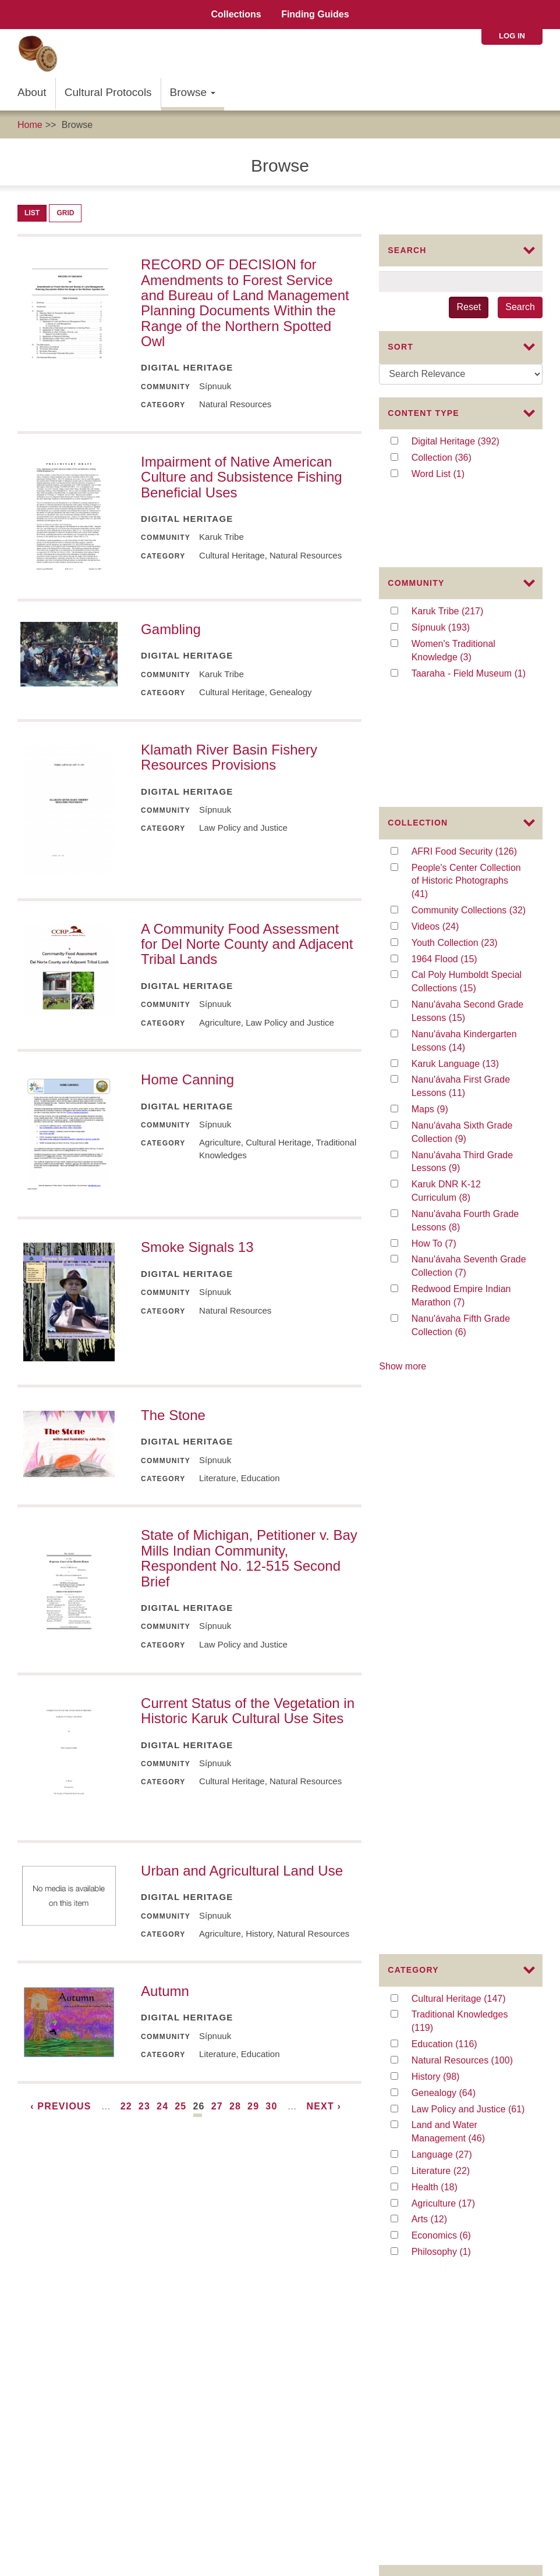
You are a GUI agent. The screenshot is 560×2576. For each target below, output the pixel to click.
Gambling (171, 629)
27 (217, 2106)
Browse (193, 92)
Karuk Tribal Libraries (53, 2404)
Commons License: (50, 2338)
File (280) (443, 1604)
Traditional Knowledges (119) (460, 1295)
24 (162, 2106)
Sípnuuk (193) (458, 569)
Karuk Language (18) (469, 1972)
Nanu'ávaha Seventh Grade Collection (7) (469, 1109)
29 (253, 2106)
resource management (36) (469, 1812)
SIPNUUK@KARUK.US (58, 2556)
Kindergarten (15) (469, 2066)
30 (271, 2106)
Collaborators (317, 2168)
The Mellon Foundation (69, 2284)
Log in (512, 35)
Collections (236, 14)
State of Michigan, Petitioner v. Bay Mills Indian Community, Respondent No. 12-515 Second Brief (249, 1558)
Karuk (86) (446, 1748)
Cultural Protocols (108, 92)
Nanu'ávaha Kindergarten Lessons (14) (465, 883)
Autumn (165, 1991)
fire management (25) (469, 1861)
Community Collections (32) (469, 752)
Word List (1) (450, 474)
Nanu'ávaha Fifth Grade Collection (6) (464, 1168)
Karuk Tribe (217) (460, 553)
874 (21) (441, 1894)
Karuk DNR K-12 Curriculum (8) (464, 1034)
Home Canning (187, 1079)
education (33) (462, 1828)
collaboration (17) (469, 1988)
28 (235, 2106)
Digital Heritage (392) (469, 442)
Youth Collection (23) (469, 785)
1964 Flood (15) (456, 800)
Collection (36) (462, 458)
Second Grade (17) (467, 2004)
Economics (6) (464, 1509)
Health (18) (448, 1461)
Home (29, 125)
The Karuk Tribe (55, 2298)
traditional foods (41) (469, 1796)
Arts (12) (441, 1493)
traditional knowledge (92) (469, 1731)
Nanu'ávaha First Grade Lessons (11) (463, 929)
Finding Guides (315, 14)
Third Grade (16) (459, 2049)
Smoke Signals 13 (197, 1247)
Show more (402, 1207)
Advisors (264, 2168)
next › (323, 2106)
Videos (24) (449, 768)
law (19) (440, 1909)
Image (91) (447, 1620)
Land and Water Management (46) (469, 1406)
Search (520, 307)
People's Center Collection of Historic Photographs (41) (466, 723)
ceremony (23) (462, 1877)
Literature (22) (460, 1444)
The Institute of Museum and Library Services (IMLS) (130, 2271)
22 (126, 2106)
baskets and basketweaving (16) (469, 2027)
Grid (65, 213)
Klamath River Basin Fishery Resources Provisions (229, 757)
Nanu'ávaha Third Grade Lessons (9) (462, 1004)
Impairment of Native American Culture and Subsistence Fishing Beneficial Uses (241, 477)
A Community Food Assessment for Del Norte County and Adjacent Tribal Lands (247, 944)
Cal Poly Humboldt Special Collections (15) (467, 824)
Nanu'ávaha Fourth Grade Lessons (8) (465, 1063)
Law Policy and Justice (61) (469, 1383)
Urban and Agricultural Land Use (242, 1870)
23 (144, 2106)
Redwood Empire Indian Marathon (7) (461, 1138)
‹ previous (60, 2106)
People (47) (450, 1780)
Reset (468, 307)
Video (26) (445, 1636)
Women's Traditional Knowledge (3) (465, 593)
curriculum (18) (464, 1955)
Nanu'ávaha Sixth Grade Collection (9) (464, 975)
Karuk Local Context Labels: (68, 2351)
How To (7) (446, 1085)
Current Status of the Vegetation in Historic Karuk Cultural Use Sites (248, 1710)
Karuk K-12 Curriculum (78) (469, 1764)
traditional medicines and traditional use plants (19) (469, 1933)
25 (180, 2106)
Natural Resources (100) (469, 1334)
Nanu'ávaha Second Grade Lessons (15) (468, 854)
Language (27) (462, 1428)
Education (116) (465, 1318)
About (32, 92)
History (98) (450, 1350)
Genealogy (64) (466, 1367)
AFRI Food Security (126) (469, 693)
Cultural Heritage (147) (469, 1272)
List (32, 213)
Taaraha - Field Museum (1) (469, 614)
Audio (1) (442, 1653)
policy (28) (445, 1845)
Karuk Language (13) (469, 905)
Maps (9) (442, 951)
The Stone (173, 1415)
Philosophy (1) (464, 1525)
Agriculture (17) (466, 1477)
